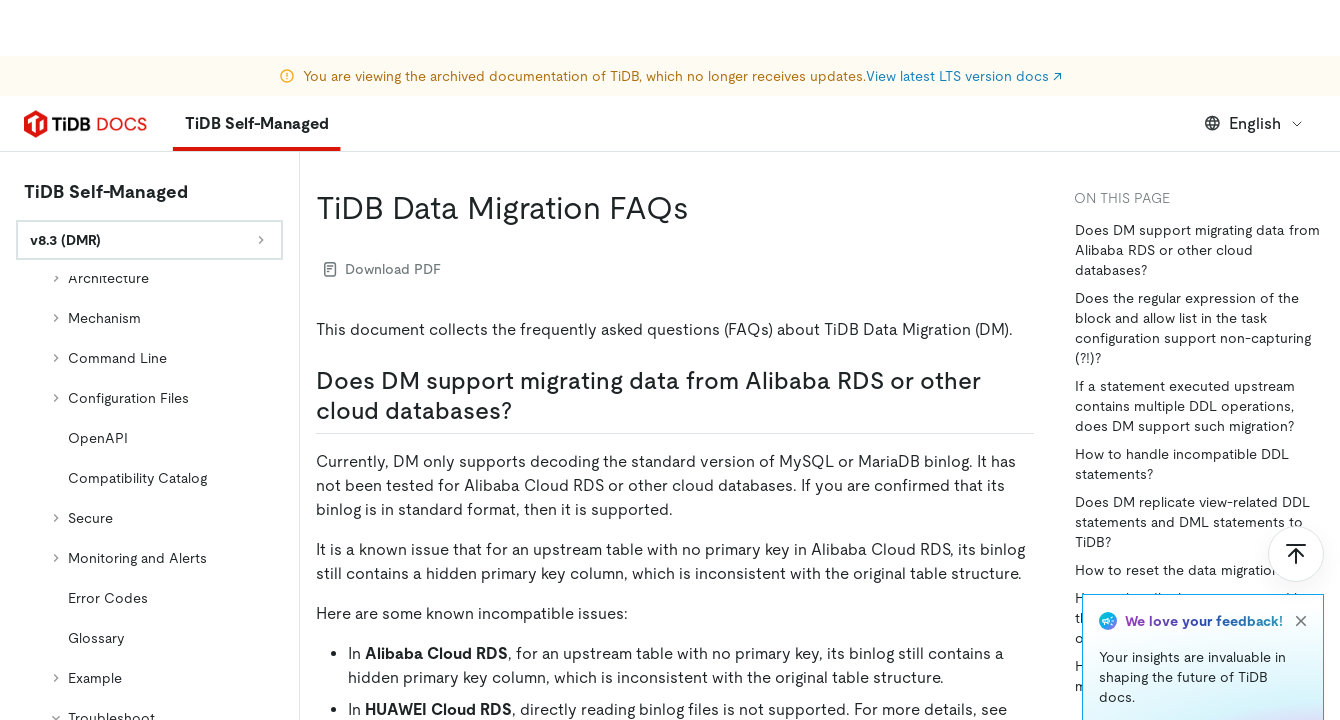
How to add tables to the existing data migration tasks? (1198, 676)
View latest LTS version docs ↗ (964, 20)
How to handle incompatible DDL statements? (1182, 464)
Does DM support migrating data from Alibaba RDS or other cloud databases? (1197, 250)
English (1254, 123)
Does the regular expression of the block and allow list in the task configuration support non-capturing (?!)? (1193, 328)
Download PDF (382, 269)
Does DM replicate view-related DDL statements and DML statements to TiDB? (1192, 522)
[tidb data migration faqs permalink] (705, 208)
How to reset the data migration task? (1195, 570)
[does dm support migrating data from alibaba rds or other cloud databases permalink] (528, 411)
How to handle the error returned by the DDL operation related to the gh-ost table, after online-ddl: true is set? (1195, 618)
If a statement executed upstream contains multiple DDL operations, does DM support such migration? (1185, 406)
